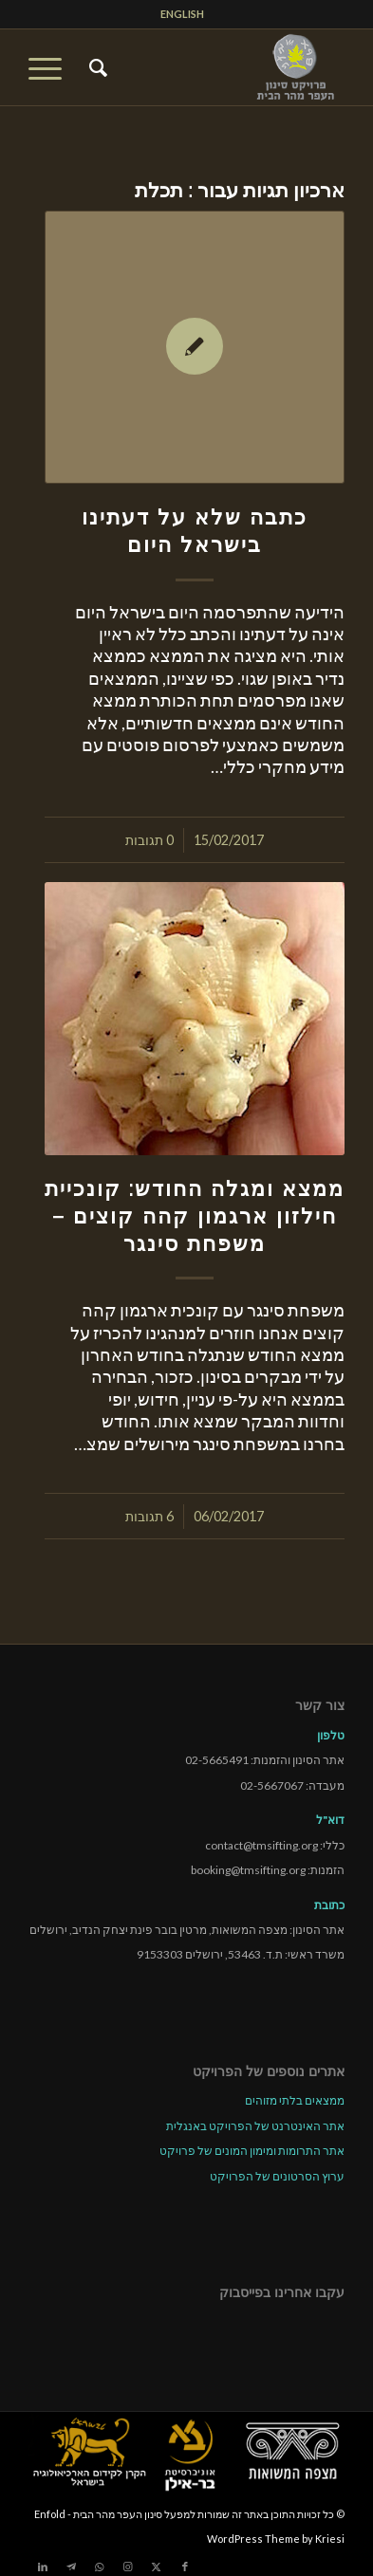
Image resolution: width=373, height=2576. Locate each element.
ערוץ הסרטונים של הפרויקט (277, 2176)
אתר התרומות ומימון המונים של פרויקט (252, 2151)
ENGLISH (182, 14)
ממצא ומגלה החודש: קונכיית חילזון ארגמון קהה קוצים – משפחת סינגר (195, 1216)
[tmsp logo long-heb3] (218, 67)
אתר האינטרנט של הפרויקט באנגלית (255, 2126)
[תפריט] (51, 67)
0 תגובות (149, 840)
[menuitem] (182, 14)
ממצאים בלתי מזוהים (295, 2100)
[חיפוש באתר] (95, 67)
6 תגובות (149, 1516)
